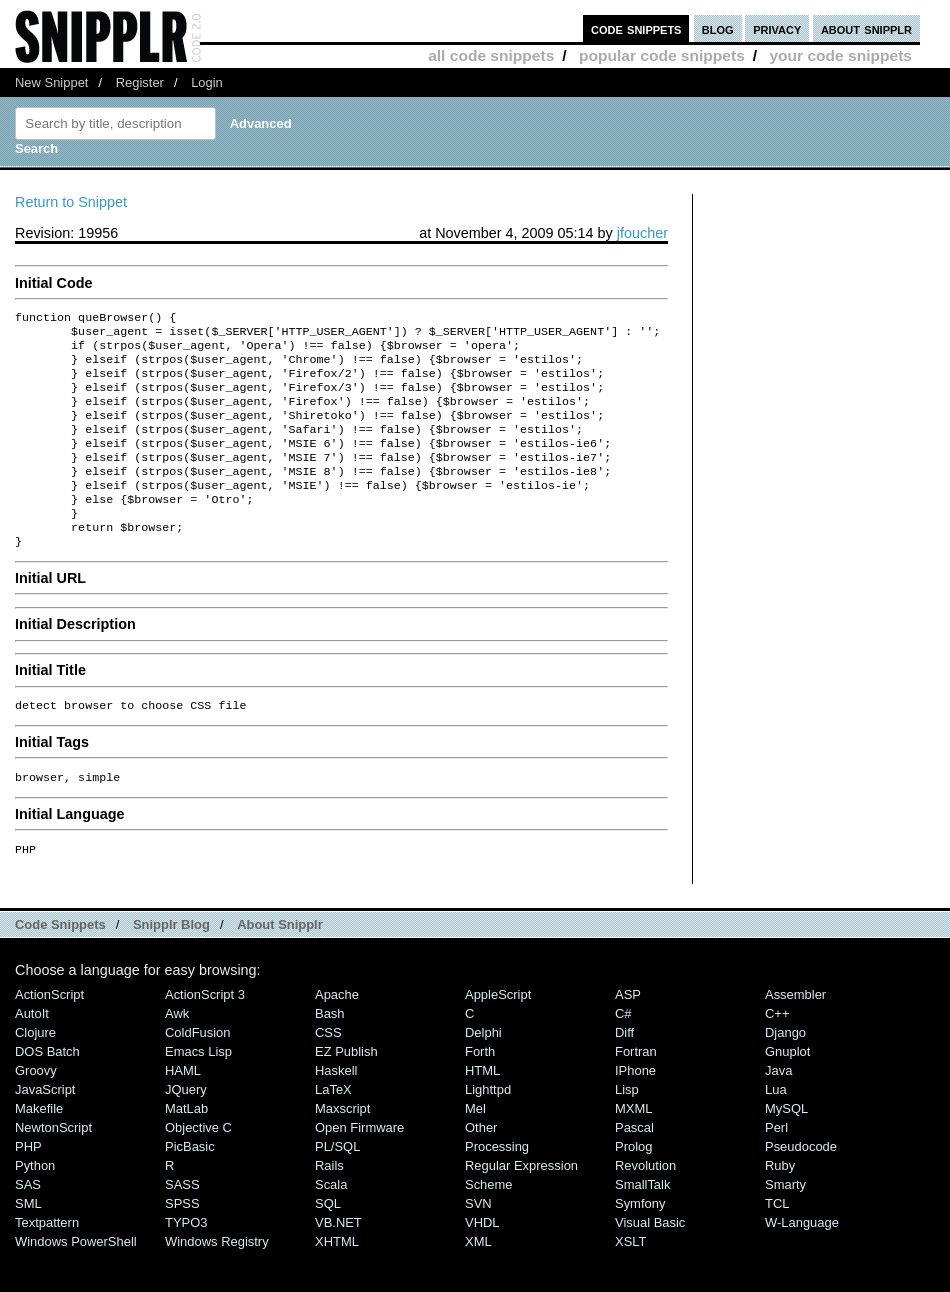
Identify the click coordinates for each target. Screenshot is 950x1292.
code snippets (636, 28)
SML (28, 1243)
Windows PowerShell (76, 1281)
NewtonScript (53, 1167)
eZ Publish (346, 1091)
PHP (28, 1186)
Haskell (336, 1110)
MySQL (786, 1148)
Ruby (780, 1205)
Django (785, 1072)
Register (140, 82)
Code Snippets (60, 964)
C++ (777, 1053)
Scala (331, 1224)
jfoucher (642, 233)
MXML (633, 1148)
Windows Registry (217, 1281)
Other (481, 1167)
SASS (182, 1224)
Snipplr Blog (171, 964)
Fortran (636, 1091)
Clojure (35, 1072)
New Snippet (51, 82)
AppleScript (498, 1034)
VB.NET (338, 1262)
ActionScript (49, 1034)
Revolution (645, 1205)
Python (35, 1205)
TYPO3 (186, 1262)
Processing (497, 1186)
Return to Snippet (71, 202)
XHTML (337, 1281)
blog (718, 28)
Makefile (39, 1148)
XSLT (630, 1281)
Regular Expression (521, 1205)
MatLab (186, 1148)
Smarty (785, 1224)
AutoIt (32, 1053)
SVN (478, 1243)
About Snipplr (280, 964)
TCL (777, 1243)
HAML (183, 1110)
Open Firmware (359, 1167)
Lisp (627, 1129)
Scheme (489, 1224)
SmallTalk (642, 1224)
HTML (482, 1110)
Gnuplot (787, 1091)
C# (623, 1053)
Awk (177, 1053)
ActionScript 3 (205, 1034)
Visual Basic (650, 1262)
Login (207, 82)
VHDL (482, 1262)
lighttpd (488, 1129)
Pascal (634, 1167)
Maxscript (342, 1148)
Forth (480, 1091)
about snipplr (866, 28)
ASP (628, 1034)
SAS (28, 1224)
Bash (330, 1053)
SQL (328, 1243)
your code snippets (840, 55)
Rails (329, 1205)
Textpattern (47, 1262)
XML (478, 1281)
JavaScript (45, 1129)
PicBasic (190, 1186)
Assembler (795, 1034)
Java (778, 1110)
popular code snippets (662, 55)
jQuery (186, 1129)
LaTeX (333, 1129)
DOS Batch (47, 1091)
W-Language (802, 1262)
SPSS (182, 1243)
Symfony (640, 1243)
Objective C (198, 1167)
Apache (337, 1034)
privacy (777, 28)
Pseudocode (801, 1186)
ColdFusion (198, 1072)
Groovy (36, 1110)
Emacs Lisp (198, 1091)
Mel (475, 1148)
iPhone (635, 1110)
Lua (776, 1129)
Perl (776, 1167)
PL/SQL (337, 1186)
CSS (328, 1072)
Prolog (633, 1186)
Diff (624, 1072)
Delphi (483, 1072)
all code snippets (491, 55)
